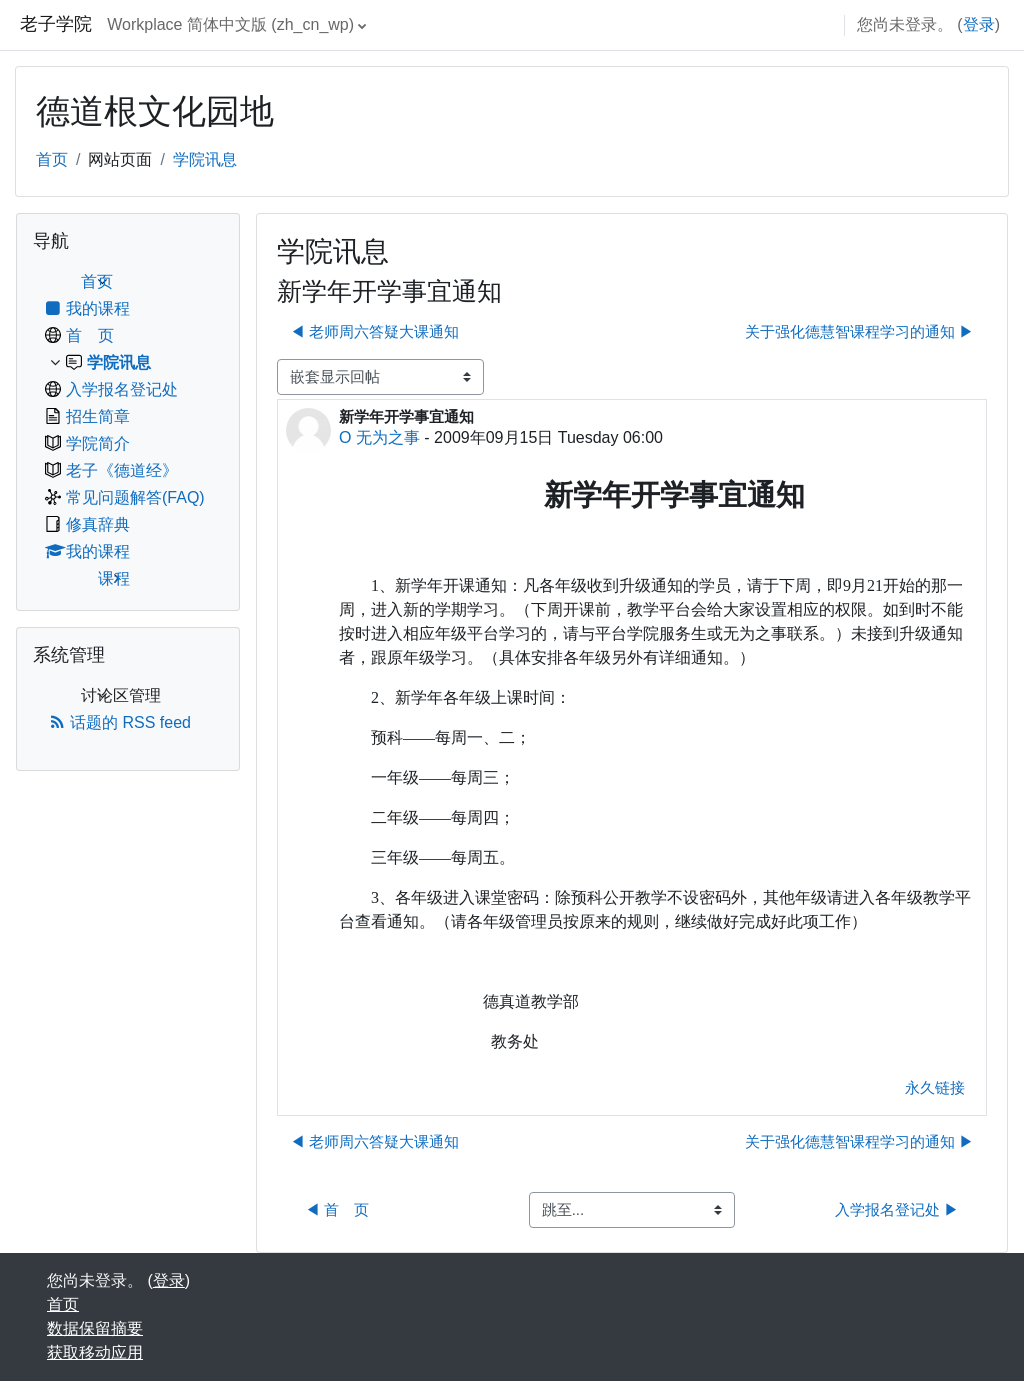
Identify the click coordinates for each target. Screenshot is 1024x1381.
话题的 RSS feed (120, 722)
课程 (114, 578)
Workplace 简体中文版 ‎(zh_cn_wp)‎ (230, 24)
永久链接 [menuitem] (935, 1087)
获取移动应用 (95, 1352)
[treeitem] (128, 430)
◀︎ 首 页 (337, 1209)
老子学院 (56, 24)
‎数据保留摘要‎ (95, 1328)
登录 (979, 24)
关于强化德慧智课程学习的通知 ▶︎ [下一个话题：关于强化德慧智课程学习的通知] (859, 331)
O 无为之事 (379, 437)
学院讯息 (205, 159)
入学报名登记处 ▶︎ (897, 1209)
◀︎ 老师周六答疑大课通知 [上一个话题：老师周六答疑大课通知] (374, 331)
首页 (52, 159)
